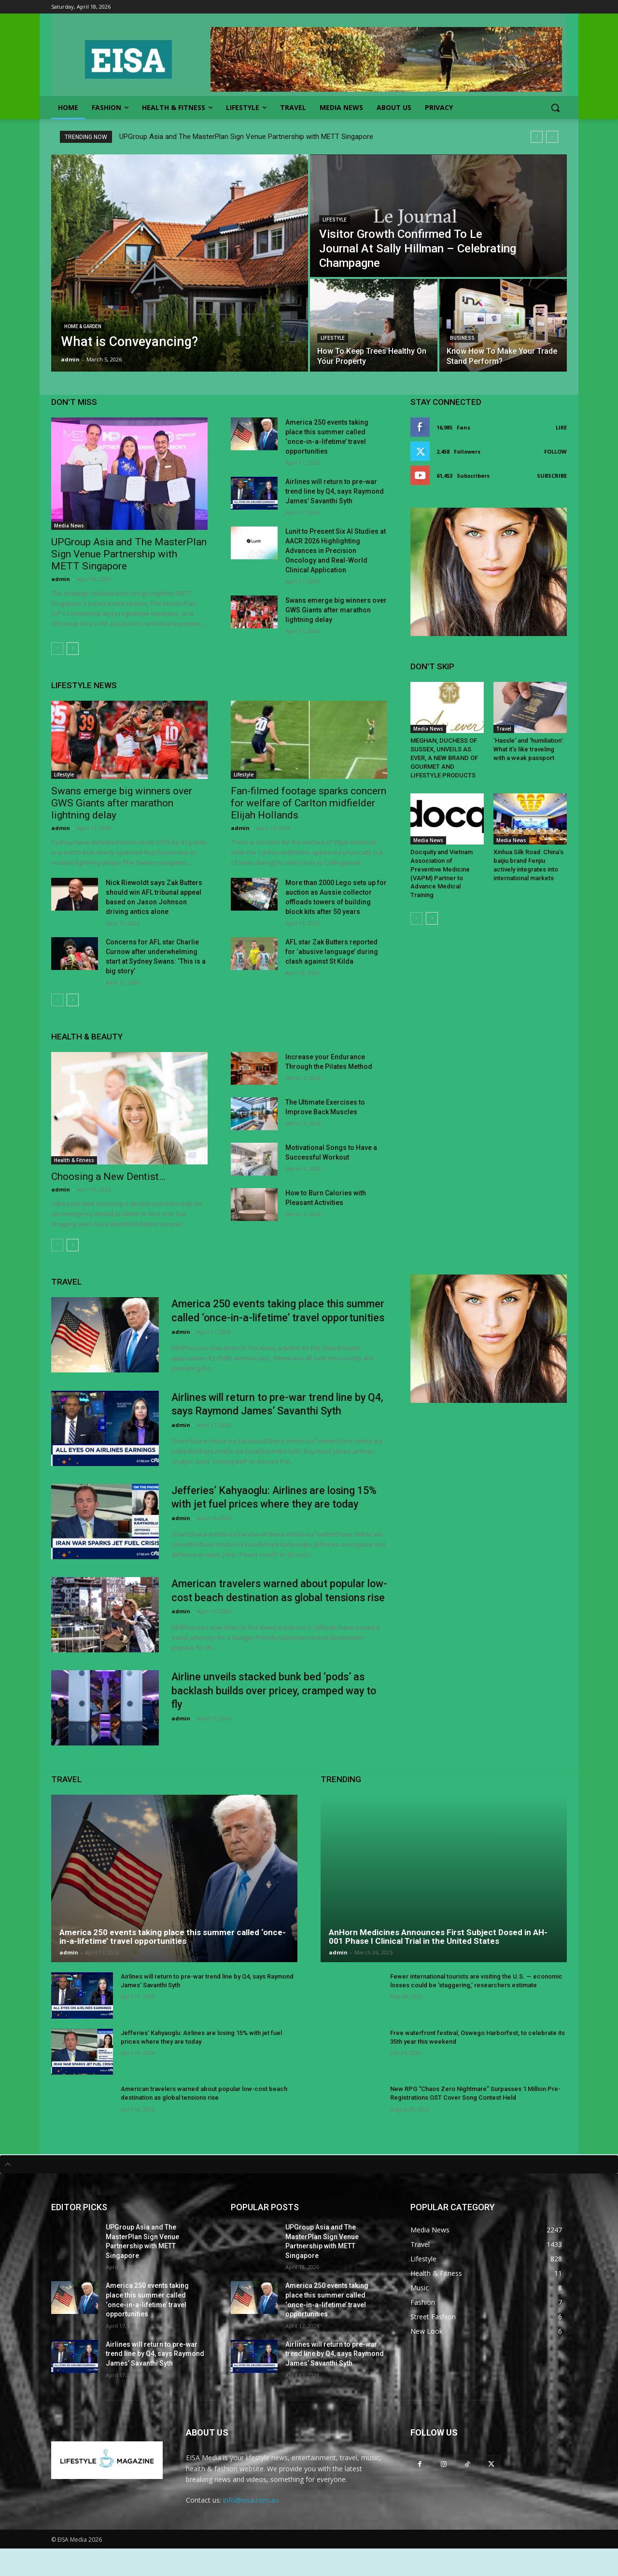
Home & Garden (82, 326)
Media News (69, 525)
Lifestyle (335, 219)
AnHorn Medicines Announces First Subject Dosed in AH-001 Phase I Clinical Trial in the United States (438, 1964)
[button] (555, 107)
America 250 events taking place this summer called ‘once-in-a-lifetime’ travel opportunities (268, 1317)
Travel (503, 728)
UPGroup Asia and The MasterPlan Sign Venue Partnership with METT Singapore (246, 136)
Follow (555, 451)
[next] (552, 137)
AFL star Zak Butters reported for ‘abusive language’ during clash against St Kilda (331, 951)
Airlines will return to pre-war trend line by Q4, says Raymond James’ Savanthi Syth (334, 491)
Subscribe (552, 475)
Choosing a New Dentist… (108, 1176)
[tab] (309, 2192)
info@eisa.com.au (251, 2527)
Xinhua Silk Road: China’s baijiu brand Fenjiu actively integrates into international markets (528, 861)
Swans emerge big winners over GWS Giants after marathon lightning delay (336, 609)
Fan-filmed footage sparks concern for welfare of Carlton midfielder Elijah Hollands (308, 803)
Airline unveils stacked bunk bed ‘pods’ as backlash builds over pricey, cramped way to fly (276, 1718)
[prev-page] (57, 648)
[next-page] (73, 648)
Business (462, 338)
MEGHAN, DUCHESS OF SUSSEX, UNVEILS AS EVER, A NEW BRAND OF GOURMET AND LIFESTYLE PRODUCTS (444, 756)
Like (561, 427)
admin (60, 578)
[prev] (537, 137)
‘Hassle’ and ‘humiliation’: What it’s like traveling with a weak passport (528, 748)
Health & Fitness (74, 1160)
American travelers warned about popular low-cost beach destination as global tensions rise (270, 1611)
